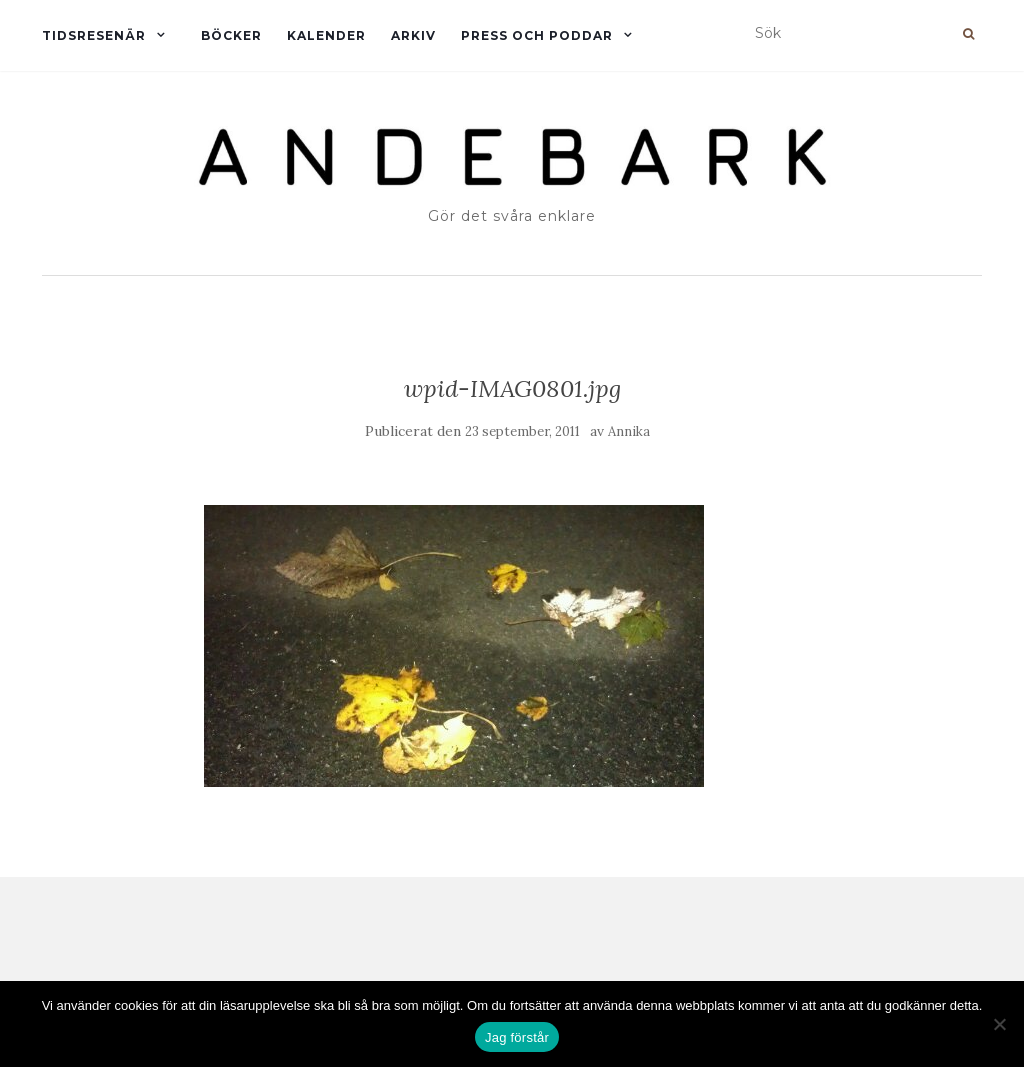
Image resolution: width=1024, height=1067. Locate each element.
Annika (629, 431)
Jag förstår (517, 1037)
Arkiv (413, 35)
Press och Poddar (537, 35)
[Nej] (999, 1024)
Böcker (231, 35)
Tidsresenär (94, 35)
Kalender (326, 35)
